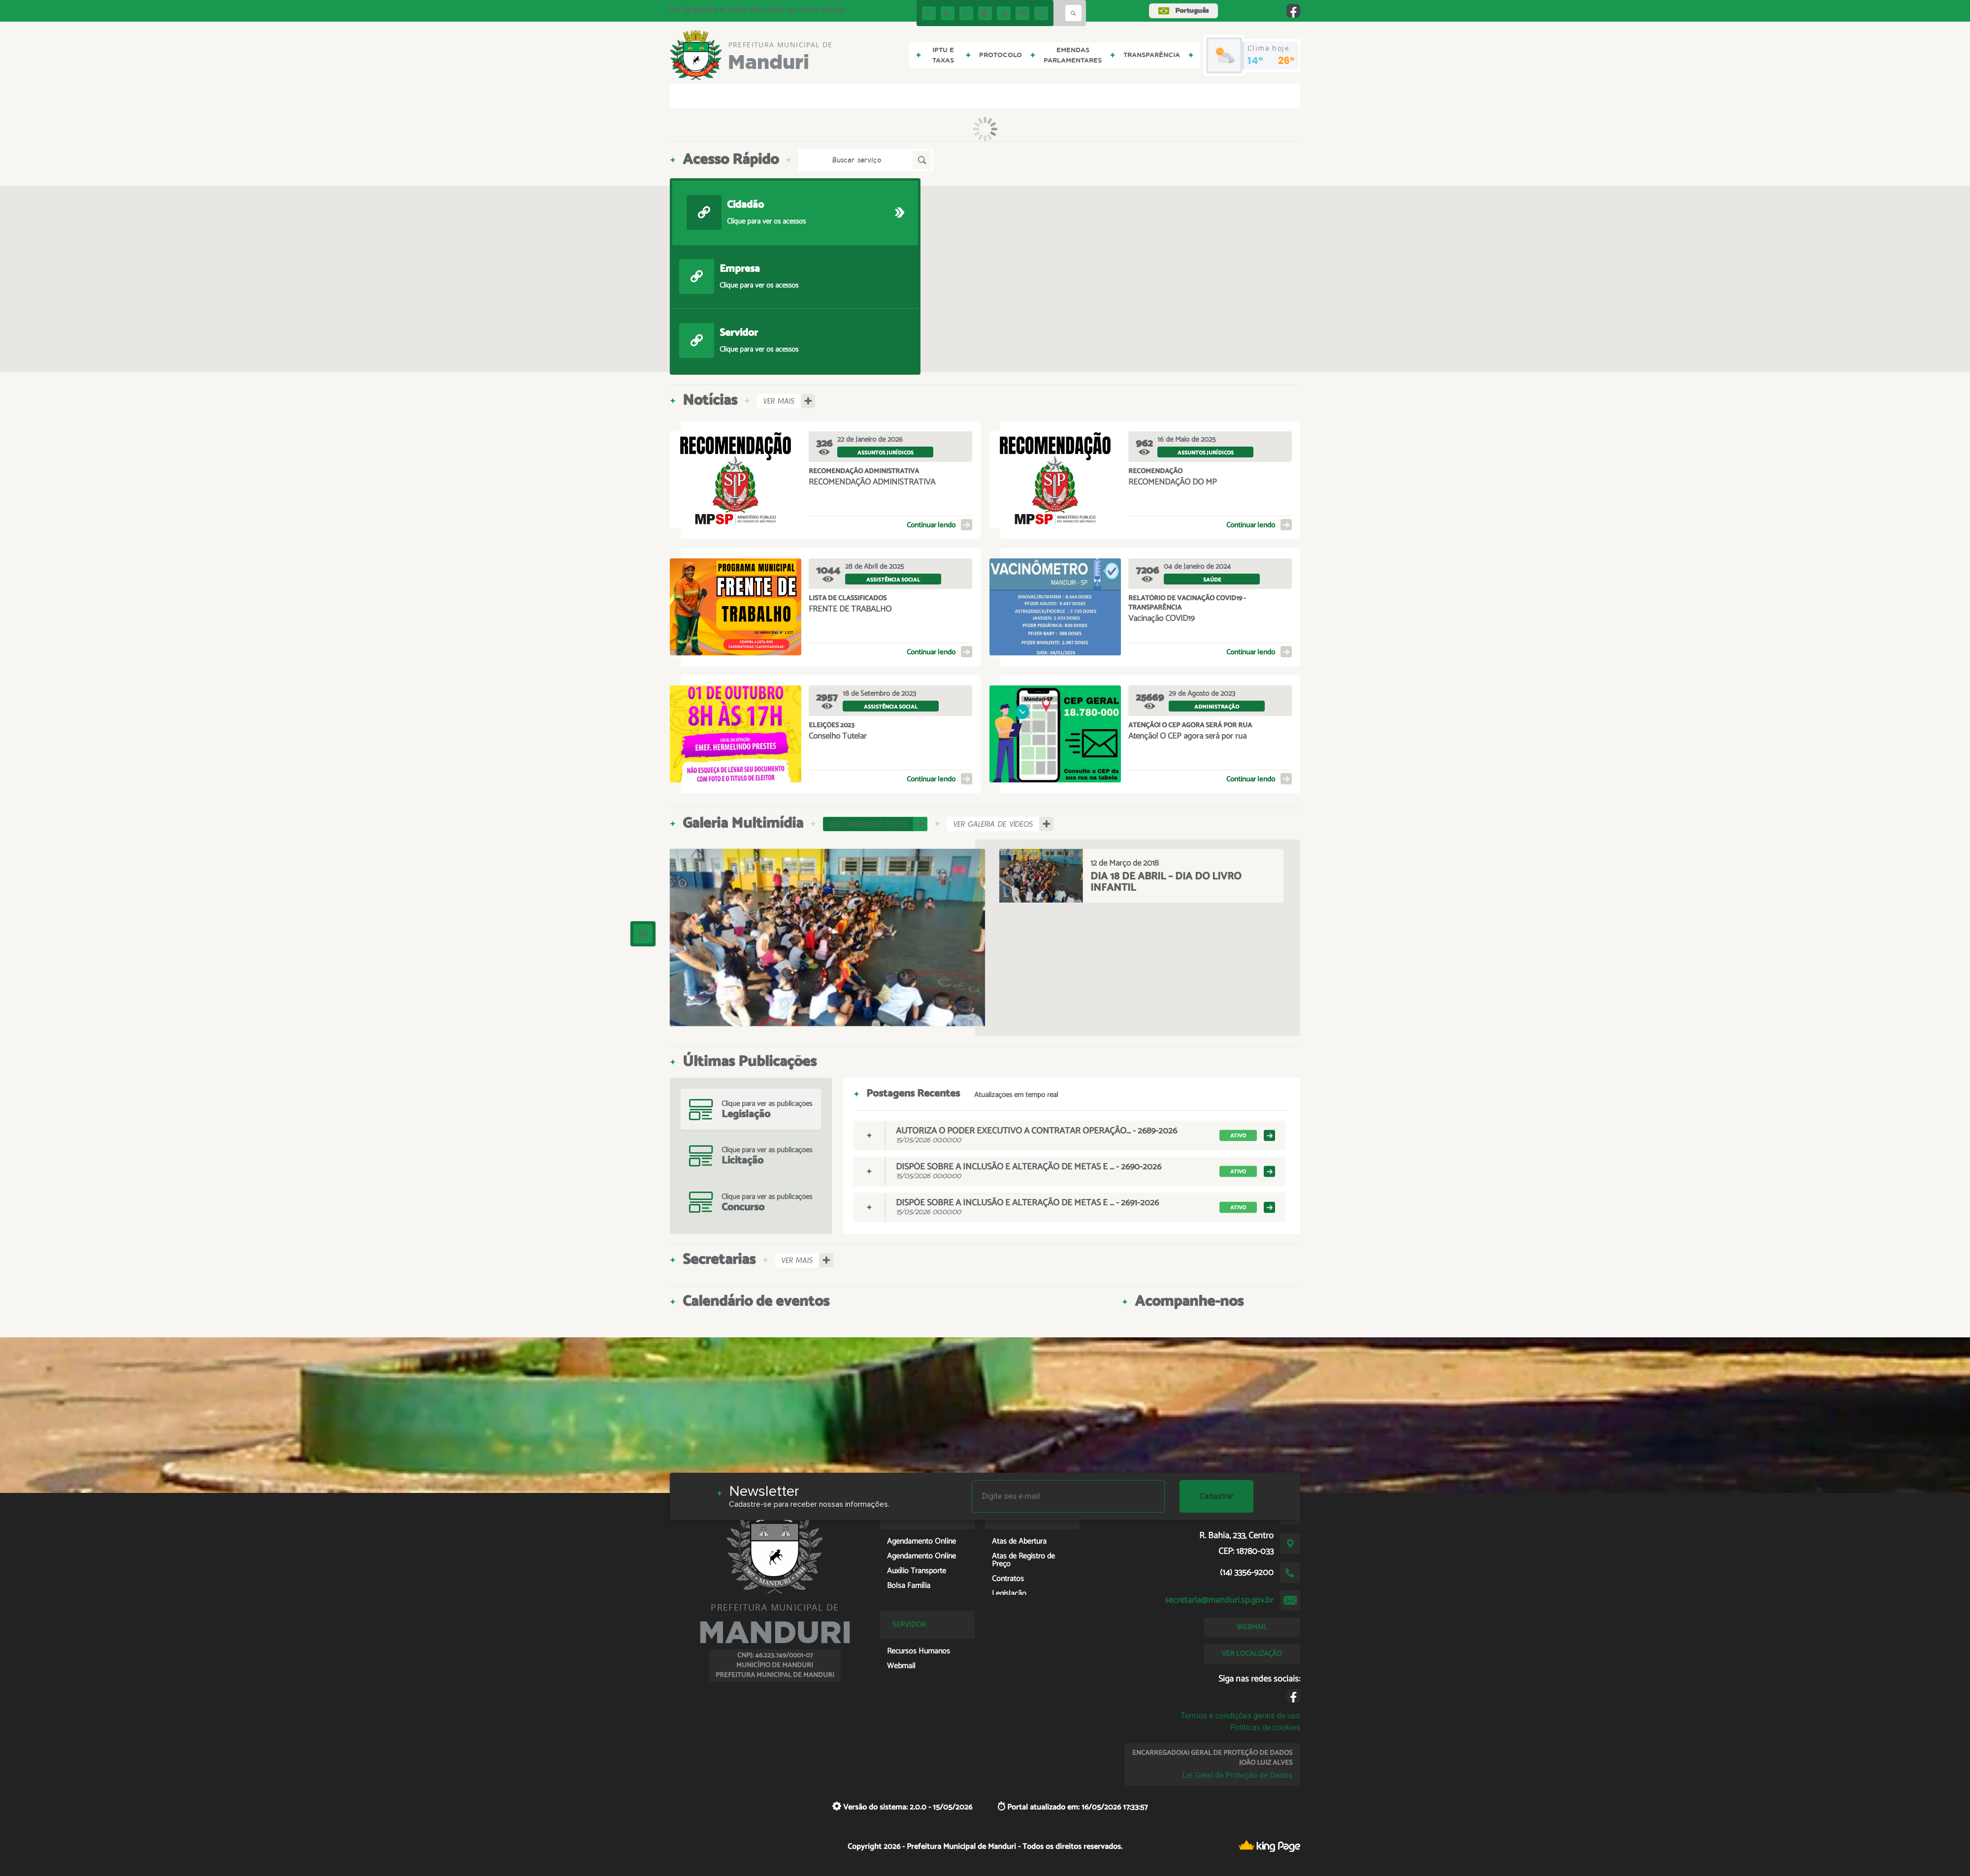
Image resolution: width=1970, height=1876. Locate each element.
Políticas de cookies (1265, 1727)
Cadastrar (1216, 1496)
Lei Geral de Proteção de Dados (1237, 1775)
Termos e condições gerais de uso (1240, 1715)
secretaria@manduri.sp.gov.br (1219, 1600)
